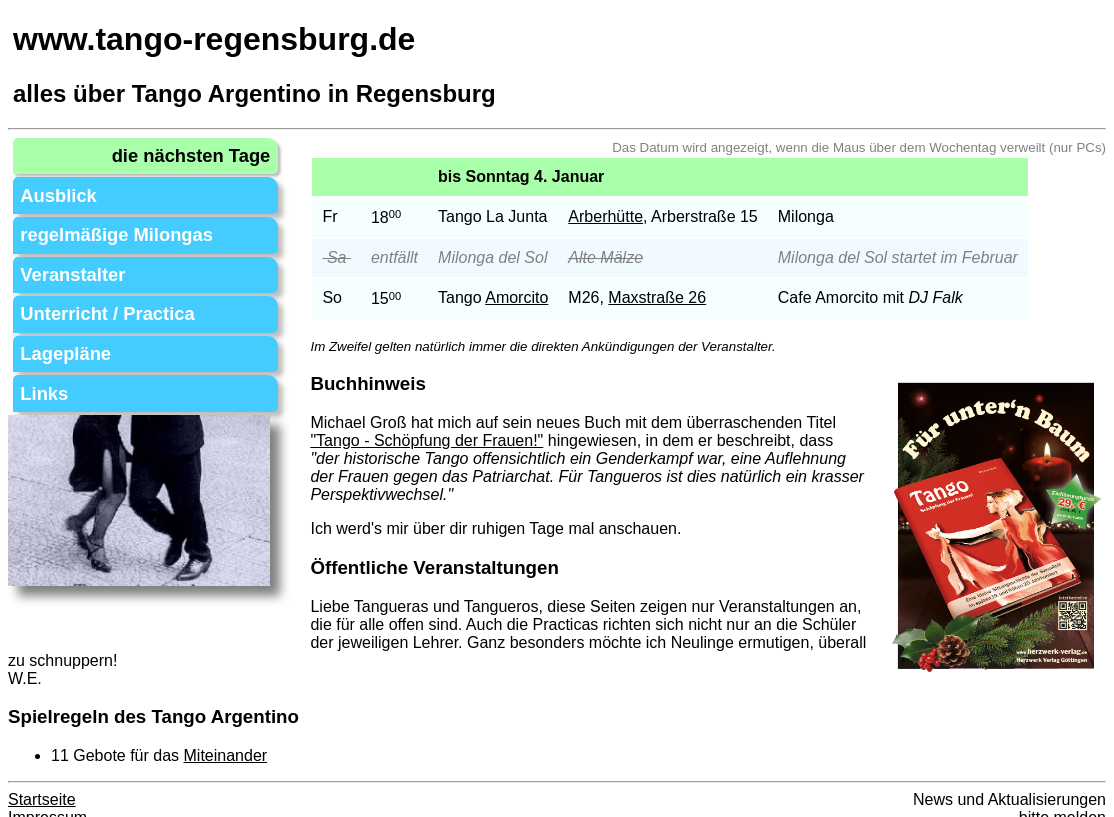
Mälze (635, 257)
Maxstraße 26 (671, 297)
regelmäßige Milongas (103, 223)
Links (40, 366)
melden (1080, 799)
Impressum (47, 799)
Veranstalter (65, 259)
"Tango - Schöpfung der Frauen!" (440, 440)
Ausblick (52, 188)
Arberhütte (619, 216)
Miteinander (226, 737)
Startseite (42, 781)
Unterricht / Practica (95, 294)
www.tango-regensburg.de (214, 39)
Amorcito (530, 297)
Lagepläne (58, 330)
